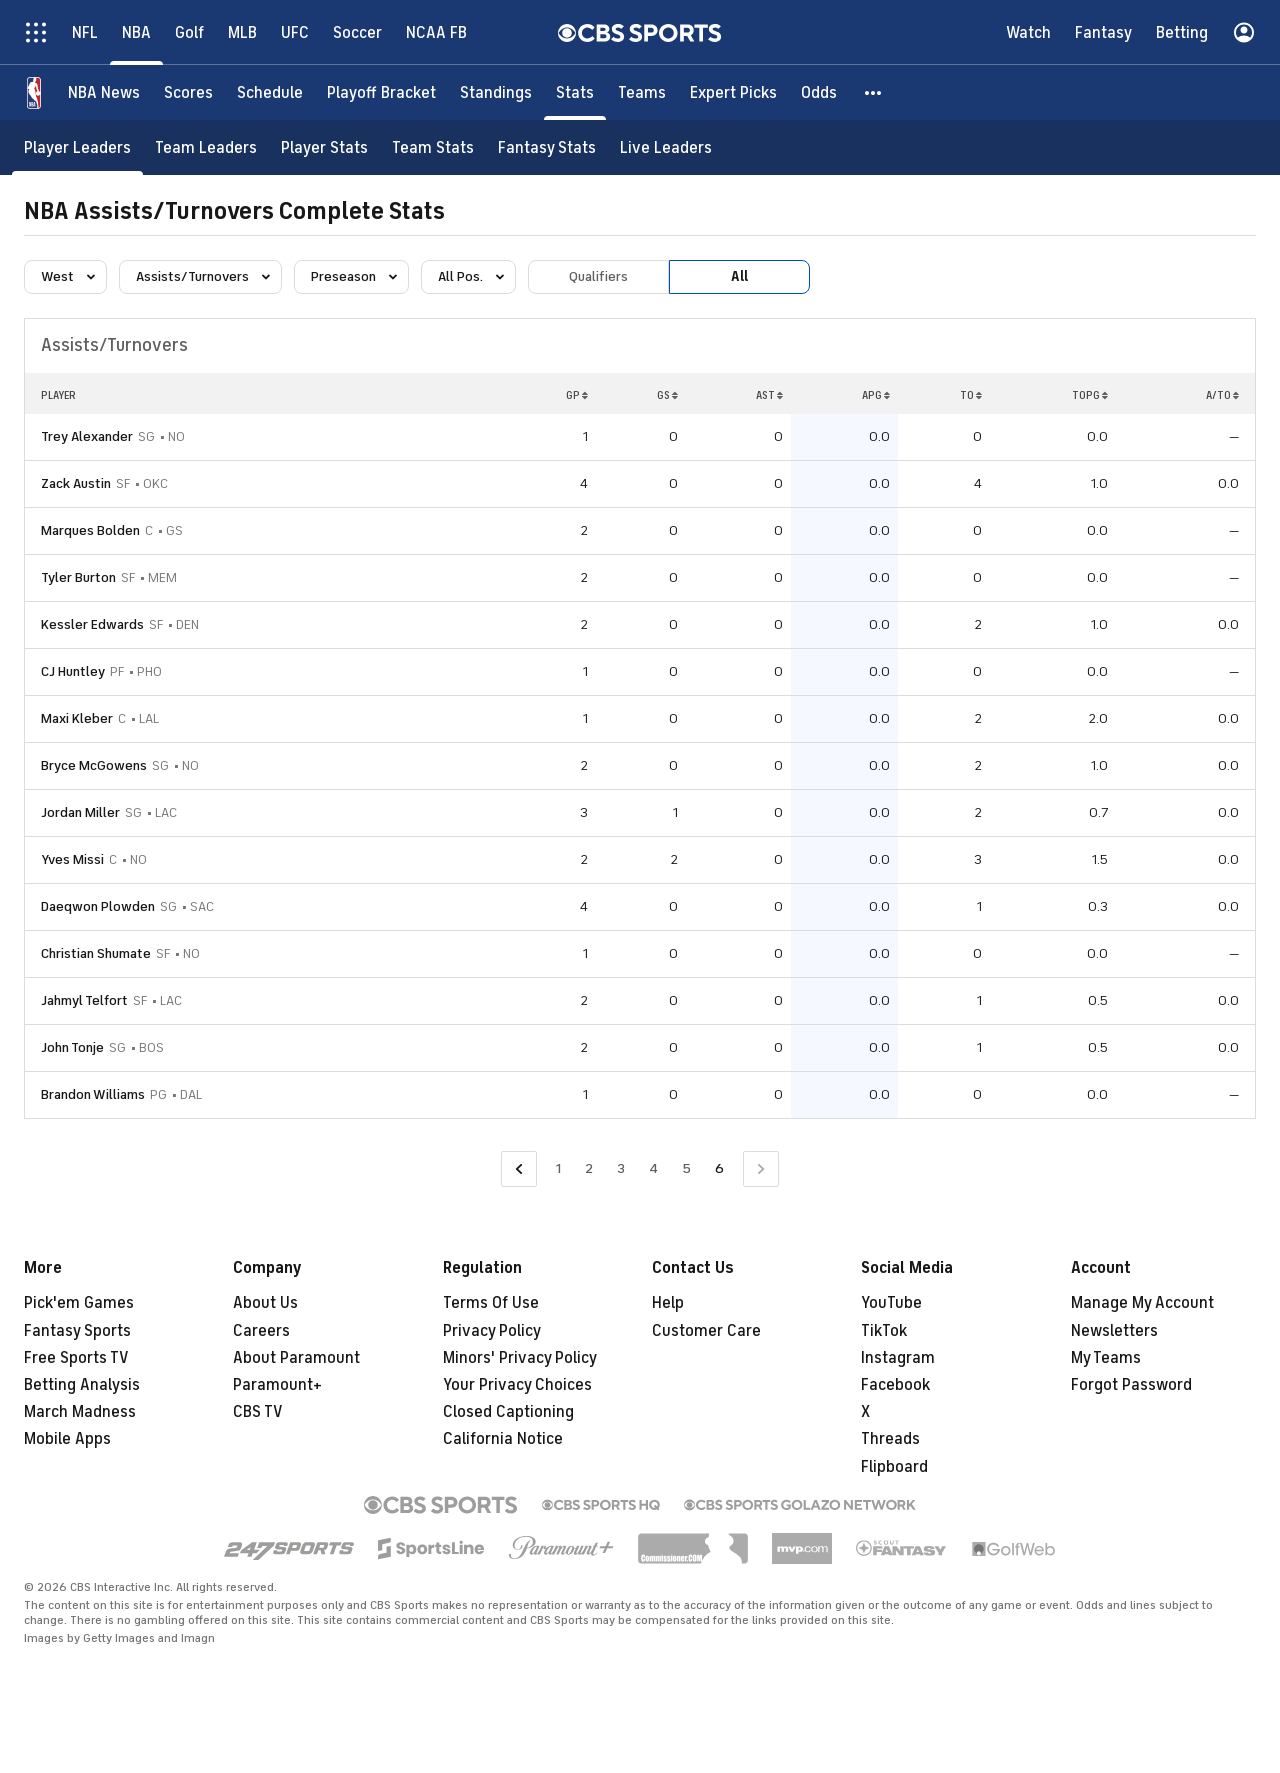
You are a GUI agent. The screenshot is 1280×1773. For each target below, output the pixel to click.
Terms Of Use (491, 1303)
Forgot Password (1131, 1385)
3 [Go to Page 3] (621, 1168)
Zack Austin (76, 483)
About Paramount (296, 1358)
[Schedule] (270, 92)
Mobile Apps (67, 1439)
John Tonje (72, 1047)
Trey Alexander (87, 436)
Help (668, 1303)
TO (971, 395)
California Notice (503, 1439)
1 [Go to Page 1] (558, 1168)
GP (577, 395)
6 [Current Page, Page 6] (719, 1168)
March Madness (80, 1412)
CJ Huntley (73, 671)
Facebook (895, 1385)
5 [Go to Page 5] (686, 1168)
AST (769, 395)
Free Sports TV (76, 1358)
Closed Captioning (508, 1412)
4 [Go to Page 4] (653, 1168)
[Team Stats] (433, 147)
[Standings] (496, 92)
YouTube (891, 1303)
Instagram (898, 1358)
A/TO (1222, 395)
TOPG (1090, 395)
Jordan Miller (80, 812)
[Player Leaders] (77, 147)
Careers (261, 1331)
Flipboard (894, 1467)
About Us (265, 1303)
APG (876, 395)
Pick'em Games (79, 1303)
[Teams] (642, 92)
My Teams (1106, 1358)
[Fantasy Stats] (547, 147)
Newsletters (1114, 1331)
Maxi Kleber (77, 718)
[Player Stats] (324, 147)
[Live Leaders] (666, 147)
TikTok (884, 1331)
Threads (890, 1439)
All (739, 276)
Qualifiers (598, 276)
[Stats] (575, 92)
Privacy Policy (492, 1331)
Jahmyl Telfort (84, 1000)
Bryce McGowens (94, 765)
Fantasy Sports (77, 1331)
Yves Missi (72, 859)
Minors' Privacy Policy (520, 1358)
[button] (874, 92)
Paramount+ (277, 1385)
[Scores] (188, 92)
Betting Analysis (82, 1385)
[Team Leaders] (206, 147)
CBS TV (258, 1412)
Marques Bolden (90, 530)
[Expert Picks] (733, 92)
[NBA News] (104, 92)
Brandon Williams (93, 1094)
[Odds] (819, 92)
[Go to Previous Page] (519, 1169)
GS (667, 395)
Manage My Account (1142, 1303)
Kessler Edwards (92, 624)
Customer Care (706, 1331)
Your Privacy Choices (517, 1385)
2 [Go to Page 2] (589, 1168)
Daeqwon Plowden (98, 906)
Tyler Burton (78, 577)
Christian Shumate (96, 953)
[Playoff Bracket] (381, 92)
